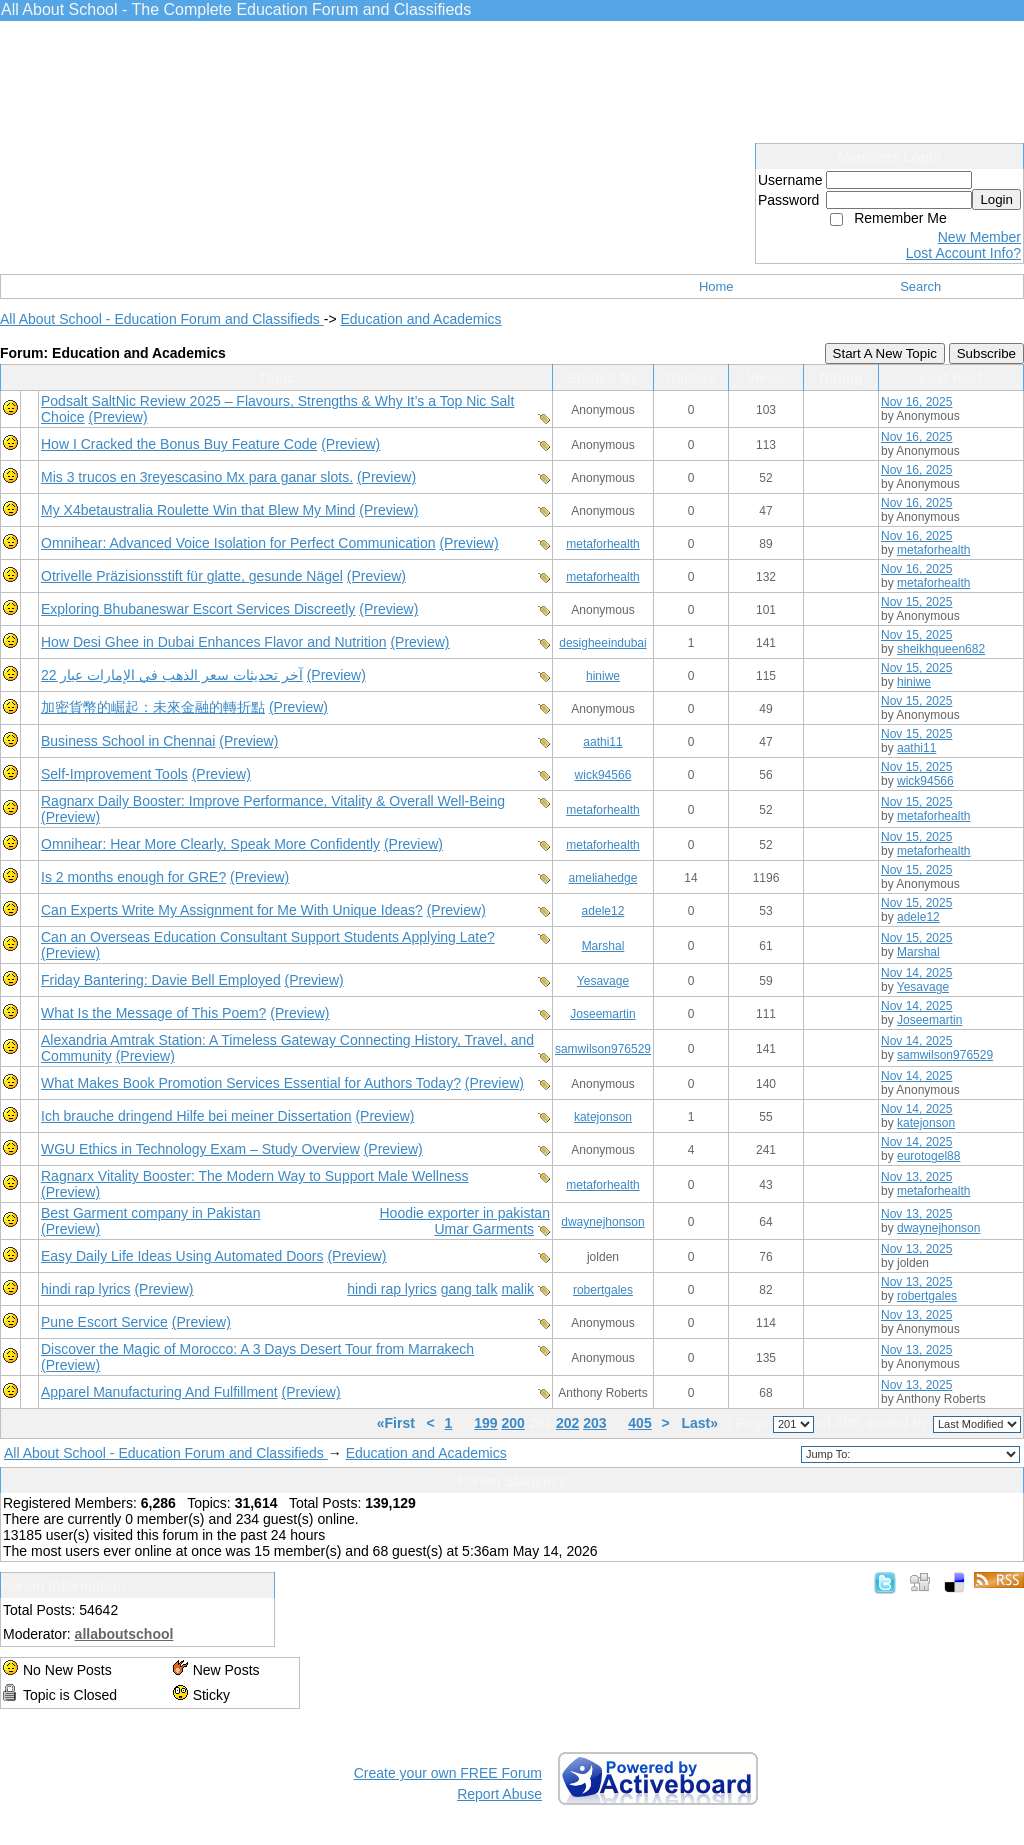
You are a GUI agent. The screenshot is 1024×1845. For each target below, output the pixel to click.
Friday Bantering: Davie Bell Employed (161, 980)
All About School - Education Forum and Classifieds (162, 319)
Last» (701, 1423)
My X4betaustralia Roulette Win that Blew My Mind (198, 510)
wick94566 (603, 775)
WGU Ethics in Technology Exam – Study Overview (200, 1149)
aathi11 (602, 742)
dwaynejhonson (602, 1222)
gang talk (469, 1289)
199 (485, 1423)
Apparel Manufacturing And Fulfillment (159, 1392)
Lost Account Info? (963, 253)
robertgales (603, 1290)
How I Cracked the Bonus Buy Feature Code (179, 444)
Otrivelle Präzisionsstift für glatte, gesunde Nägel (192, 576)
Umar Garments (484, 1229)
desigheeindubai (602, 643)
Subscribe (986, 353)
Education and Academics (420, 319)
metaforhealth (602, 544)
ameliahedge (603, 878)
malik (517, 1289)
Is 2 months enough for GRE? (133, 877)
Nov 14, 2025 (916, 973)
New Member (979, 237)
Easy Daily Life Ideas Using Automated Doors (182, 1256)
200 (512, 1423)
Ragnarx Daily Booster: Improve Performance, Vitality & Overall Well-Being (273, 801)
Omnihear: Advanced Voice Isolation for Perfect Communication (238, 543)
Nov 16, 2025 (916, 402)
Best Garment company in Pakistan (150, 1213)
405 (639, 1423)
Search (920, 286)
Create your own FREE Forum (448, 1773)
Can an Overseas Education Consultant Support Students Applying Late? (268, 937)
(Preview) (117, 417)
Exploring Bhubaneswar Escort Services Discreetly (198, 609)
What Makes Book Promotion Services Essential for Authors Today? (251, 1083)
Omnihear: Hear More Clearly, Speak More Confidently (210, 844)
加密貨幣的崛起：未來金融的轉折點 (153, 707)
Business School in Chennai (128, 741)
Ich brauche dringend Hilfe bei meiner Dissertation (196, 1116)
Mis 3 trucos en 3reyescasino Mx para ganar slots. (197, 477)
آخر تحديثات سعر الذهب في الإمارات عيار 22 (172, 675)
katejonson (603, 1117)
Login (996, 199)
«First (398, 1423)
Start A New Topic (885, 353)
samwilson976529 (603, 1049)
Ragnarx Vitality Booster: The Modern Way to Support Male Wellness (254, 1176)
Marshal (603, 946)
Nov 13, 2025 (916, 1177)
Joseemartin (602, 1014)
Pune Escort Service (104, 1322)
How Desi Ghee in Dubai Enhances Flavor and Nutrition (214, 642)
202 (567, 1423)
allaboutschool (124, 1634)
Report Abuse (499, 1794)
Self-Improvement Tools (114, 774)
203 (594, 1423)
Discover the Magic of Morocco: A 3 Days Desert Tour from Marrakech (257, 1349)
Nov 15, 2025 (916, 602)
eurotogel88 (928, 1156)
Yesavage (603, 981)
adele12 (603, 911)
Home (716, 286)
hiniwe (603, 676)
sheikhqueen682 (941, 649)
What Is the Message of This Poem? (153, 1013)
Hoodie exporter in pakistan (465, 1213)
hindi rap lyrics (85, 1289)
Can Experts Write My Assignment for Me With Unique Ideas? (232, 910)
